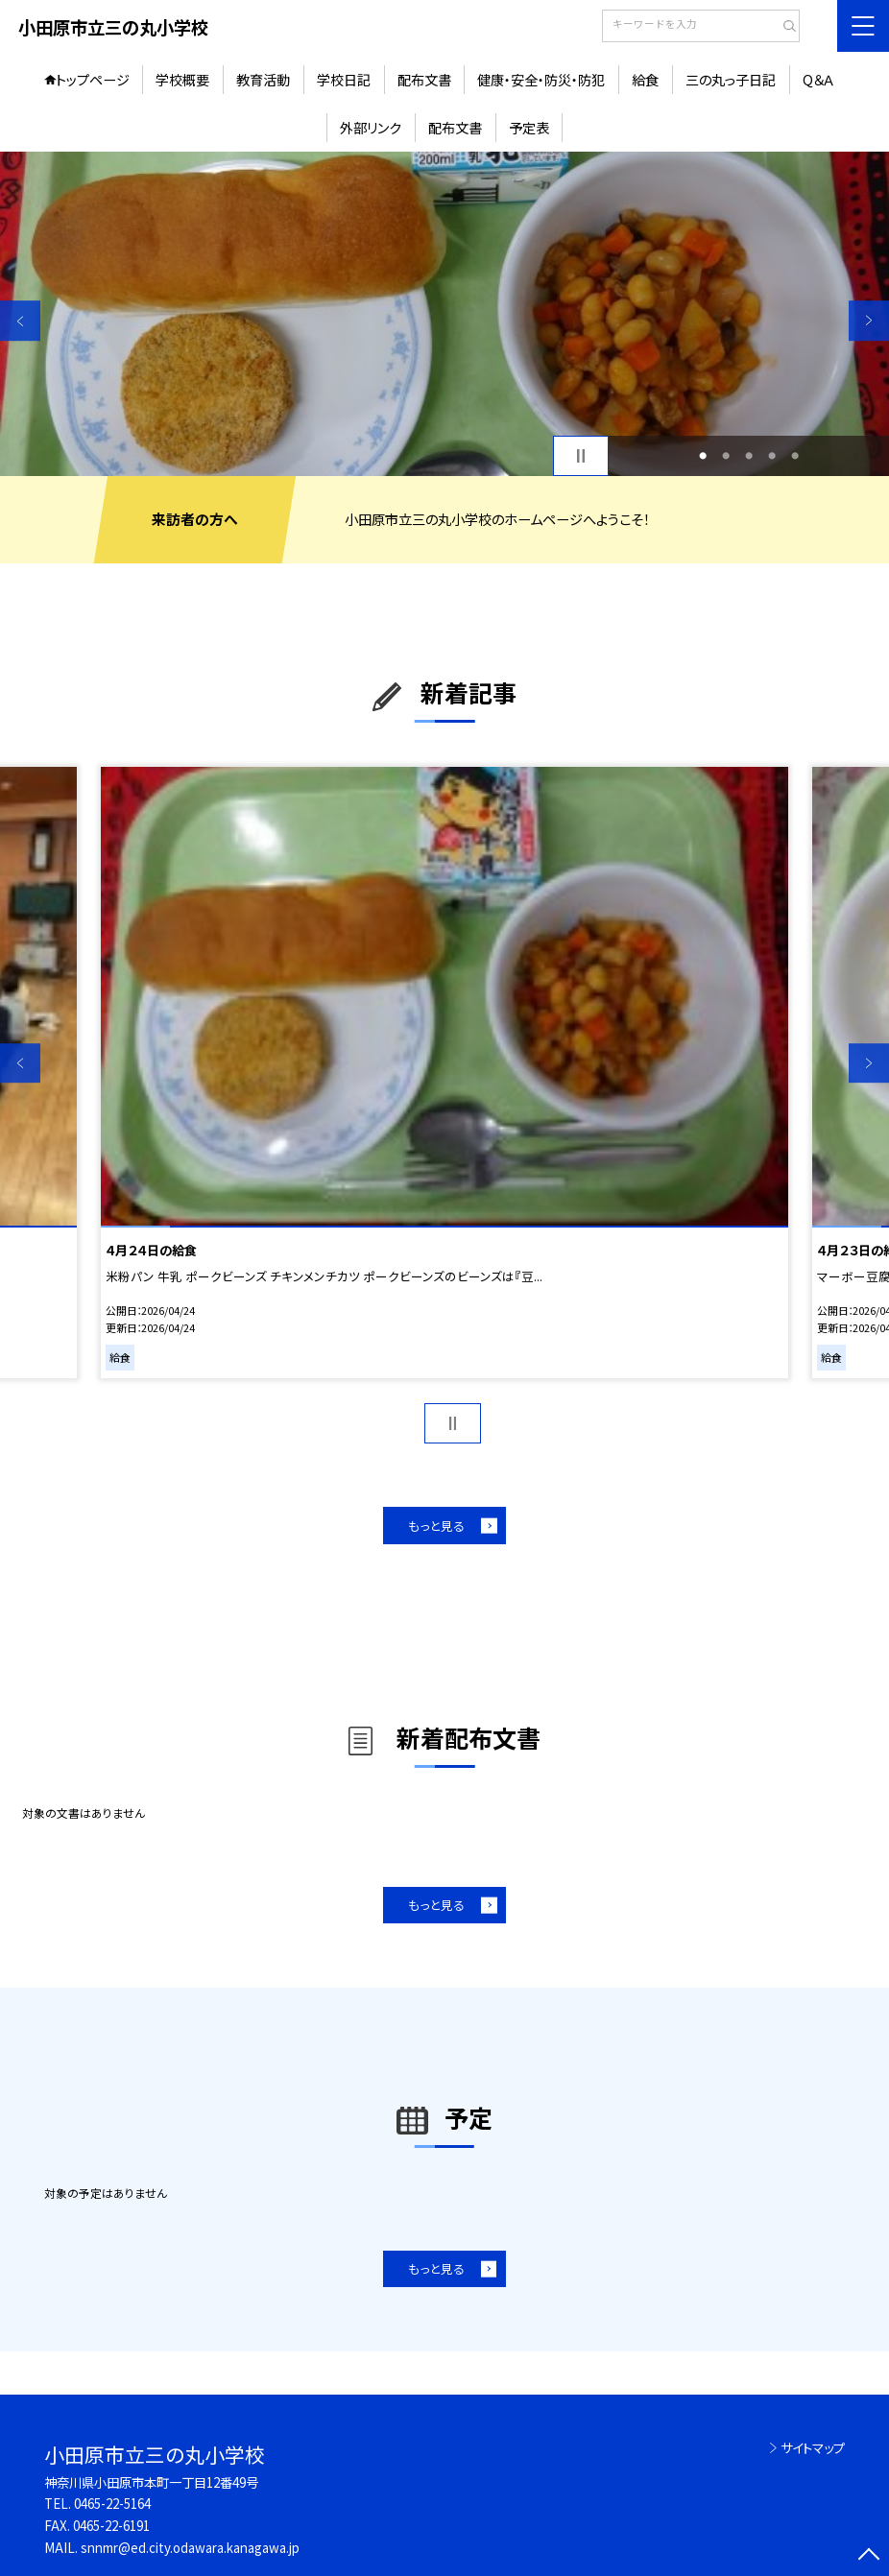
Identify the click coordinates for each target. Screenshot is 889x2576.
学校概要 (182, 79)
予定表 (529, 127)
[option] (444, 314)
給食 (645, 79)
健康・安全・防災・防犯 (541, 79)
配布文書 (424, 79)
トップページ (93, 79)
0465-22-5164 (112, 2503)
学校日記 (344, 79)
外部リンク (370, 127)
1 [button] (703, 456)
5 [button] (795, 456)
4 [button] (772, 456)
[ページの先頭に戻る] (869, 2556)
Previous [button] (20, 320)
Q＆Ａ (818, 79)
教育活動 (263, 79)
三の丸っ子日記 (730, 79)
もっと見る (436, 1525)
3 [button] (749, 456)
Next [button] (869, 320)
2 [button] (726, 456)
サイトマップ (813, 2448)
